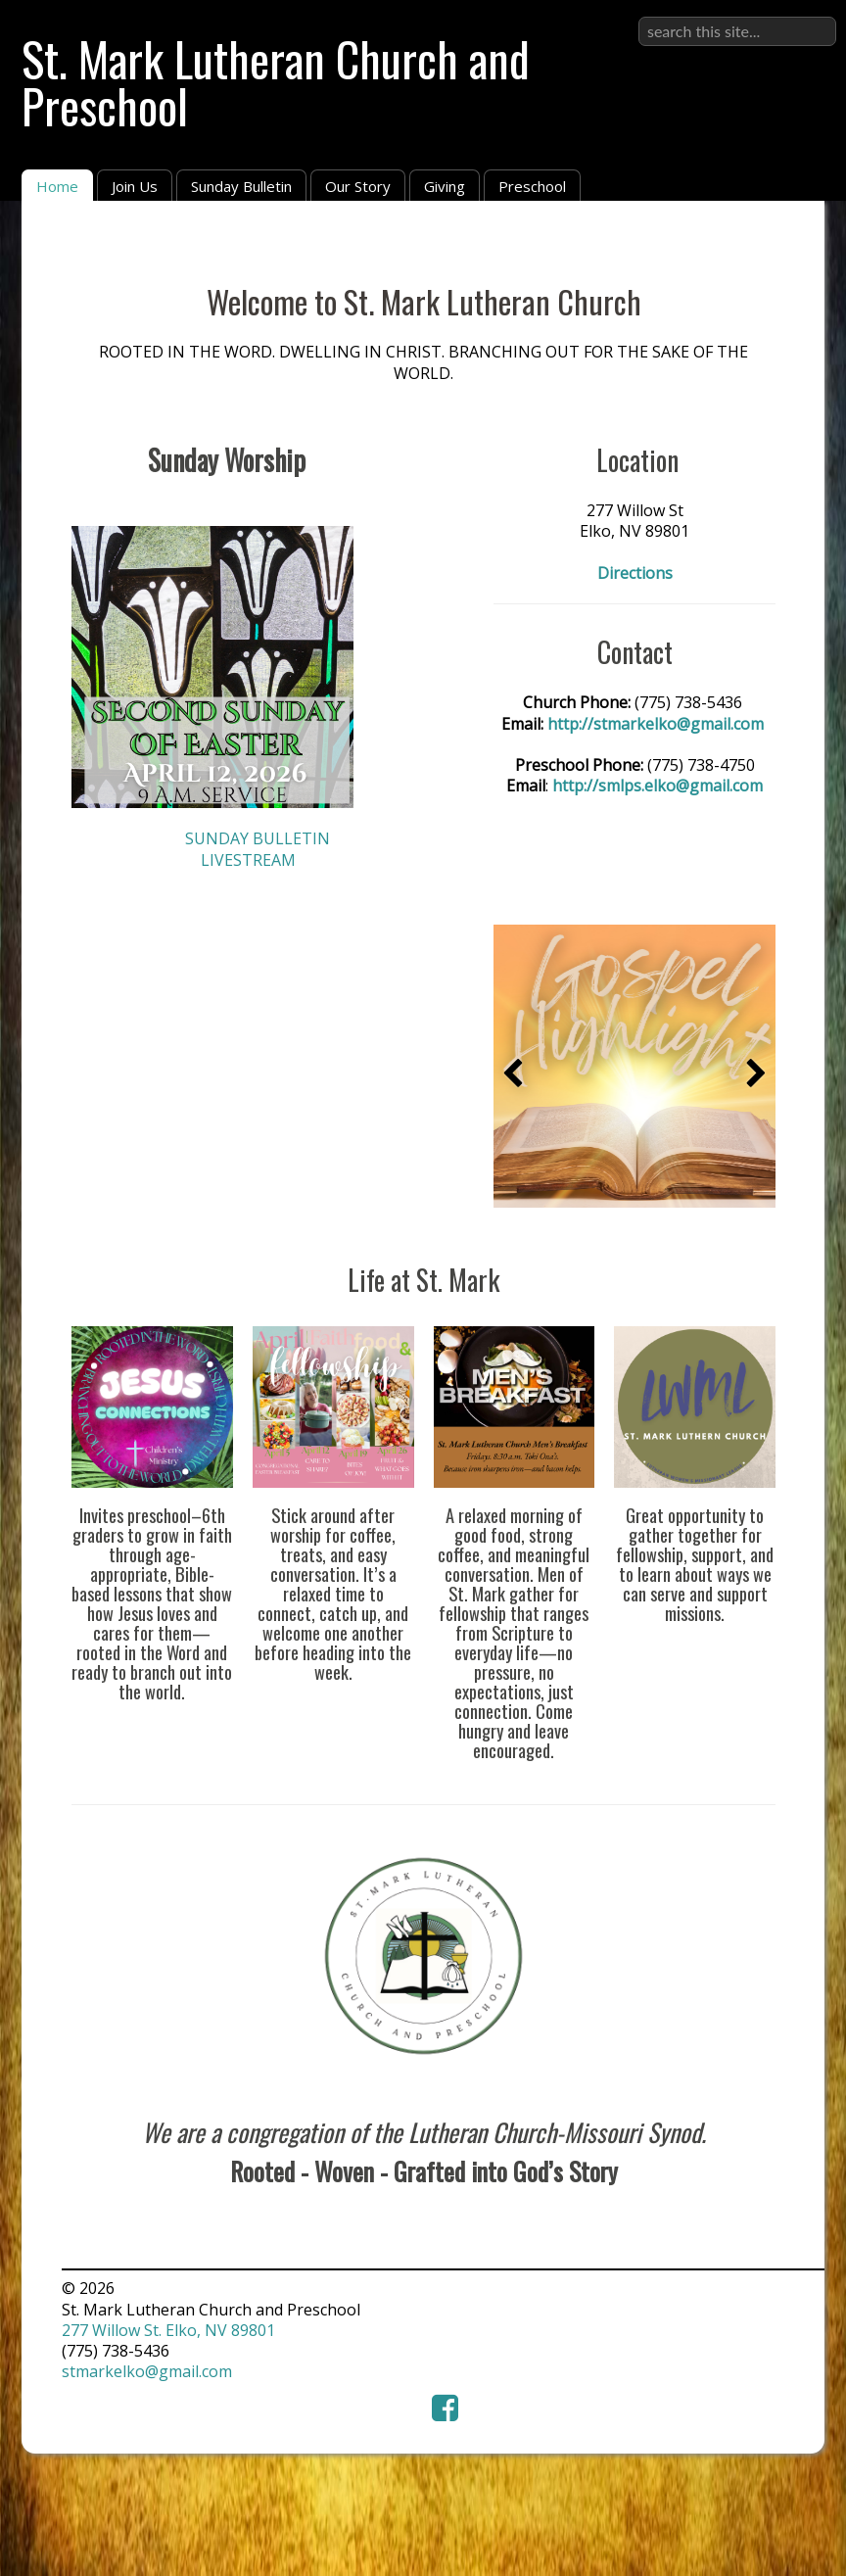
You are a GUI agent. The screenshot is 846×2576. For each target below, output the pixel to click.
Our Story (358, 186)
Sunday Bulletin (241, 186)
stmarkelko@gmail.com (147, 2371)
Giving (444, 186)
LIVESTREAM (248, 860)
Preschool (532, 186)
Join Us (135, 186)
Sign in (811, 15)
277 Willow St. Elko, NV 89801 (168, 2330)
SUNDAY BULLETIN (257, 838)
